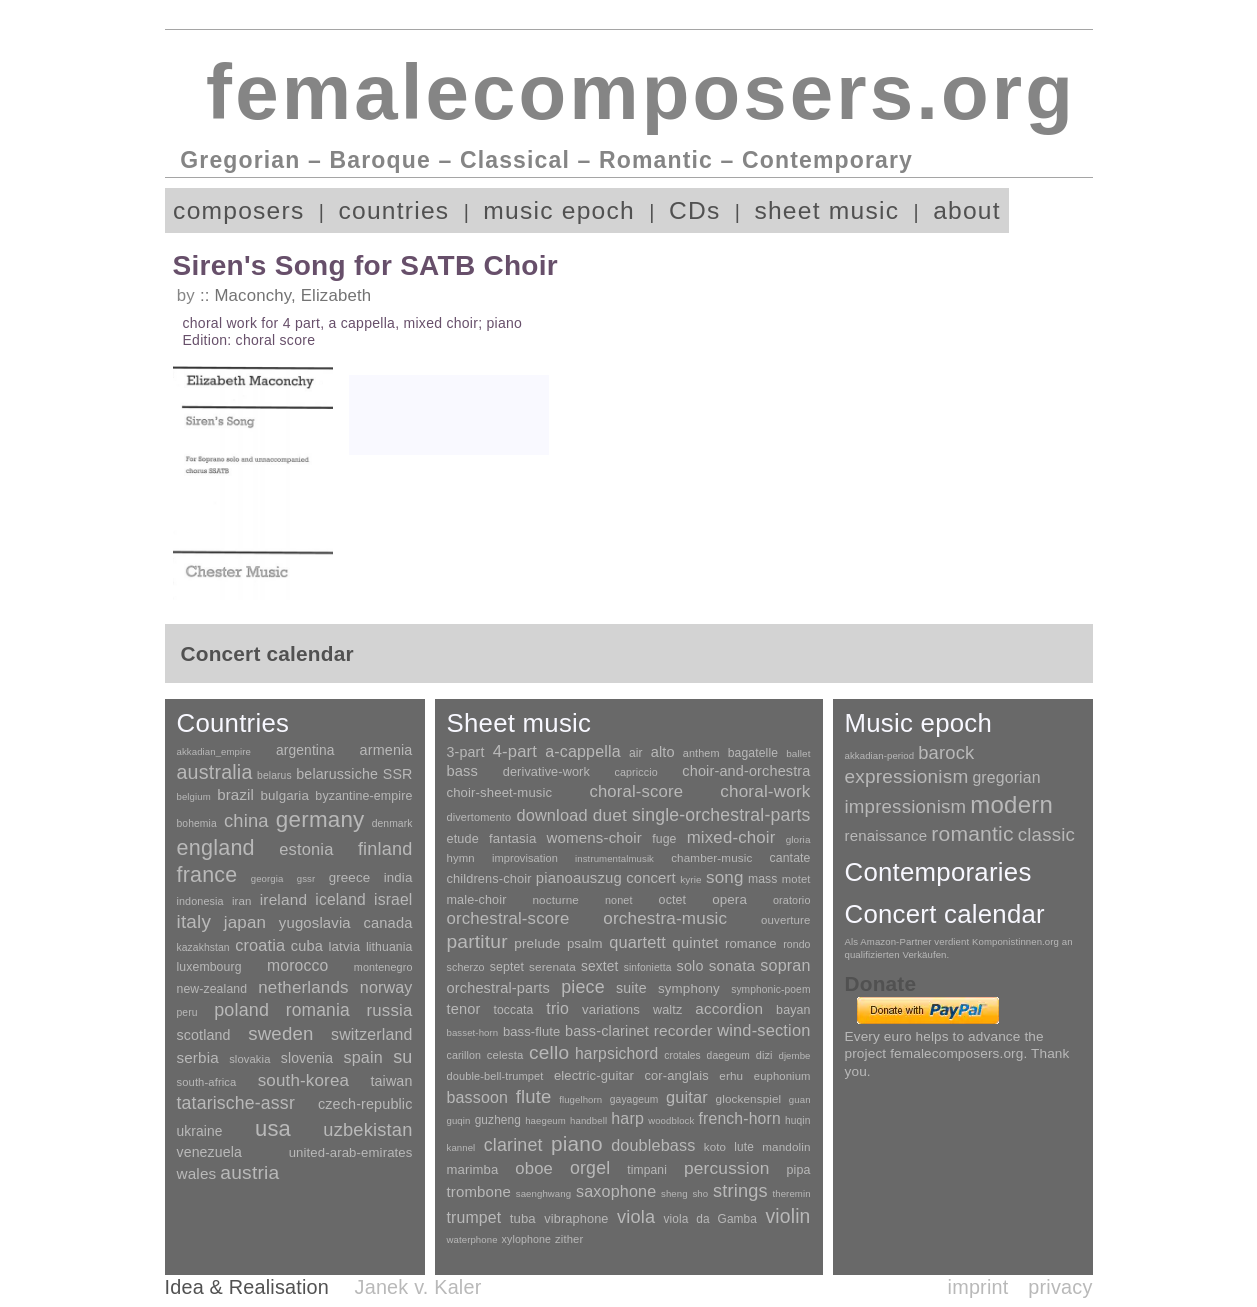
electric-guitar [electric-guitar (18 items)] (594, 1075)
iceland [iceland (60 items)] (340, 899)
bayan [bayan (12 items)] (793, 1010)
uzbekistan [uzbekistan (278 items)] (367, 1129)
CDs (695, 210)
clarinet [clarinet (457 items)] (513, 1145)
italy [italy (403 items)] (194, 921)
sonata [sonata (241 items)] (732, 965)
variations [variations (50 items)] (611, 1009)
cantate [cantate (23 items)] (789, 858)
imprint (978, 1287)
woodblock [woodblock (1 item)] (671, 1120)
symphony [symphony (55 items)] (689, 988)
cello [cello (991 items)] (549, 1052)
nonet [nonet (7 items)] (619, 900)
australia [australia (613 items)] (215, 772)
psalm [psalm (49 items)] (585, 943)
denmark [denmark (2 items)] (392, 823)
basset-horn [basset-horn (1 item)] (473, 1032)
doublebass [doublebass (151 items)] (653, 1145)
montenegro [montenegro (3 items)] (383, 967)
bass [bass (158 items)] (463, 771)
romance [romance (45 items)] (751, 943)
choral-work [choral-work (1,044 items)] (765, 791)
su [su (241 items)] (402, 1057)
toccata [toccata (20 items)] (514, 1010)
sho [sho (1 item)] (700, 1193)
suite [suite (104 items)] (631, 988)
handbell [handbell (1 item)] (588, 1120)
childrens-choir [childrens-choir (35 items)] (489, 878)
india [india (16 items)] (398, 877)
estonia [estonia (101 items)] (306, 849)
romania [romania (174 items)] (318, 1010)
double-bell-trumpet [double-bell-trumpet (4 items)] (495, 1076)
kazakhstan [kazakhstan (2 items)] (203, 947)
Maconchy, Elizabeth (292, 295)
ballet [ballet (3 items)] (798, 753)
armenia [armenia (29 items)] (386, 750)
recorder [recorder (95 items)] (683, 1030)
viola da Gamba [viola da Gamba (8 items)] (711, 1219)
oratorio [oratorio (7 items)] (792, 900)
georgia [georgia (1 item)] (267, 878)
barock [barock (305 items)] (946, 752)
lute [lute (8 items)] (744, 1147)
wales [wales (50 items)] (197, 1173)
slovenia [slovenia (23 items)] (307, 1058)
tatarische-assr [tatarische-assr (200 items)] (236, 1103)
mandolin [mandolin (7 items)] (786, 1146)
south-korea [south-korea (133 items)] (303, 1080)
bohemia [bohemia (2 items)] (197, 823)
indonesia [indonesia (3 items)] (200, 901)
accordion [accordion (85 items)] (729, 1008)
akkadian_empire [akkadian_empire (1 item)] (214, 751)
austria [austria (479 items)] (249, 1172)
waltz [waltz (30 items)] (667, 1010)
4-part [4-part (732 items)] (515, 751)
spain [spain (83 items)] (363, 1057)
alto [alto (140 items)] (663, 752)
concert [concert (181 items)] (651, 878)
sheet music (826, 210)
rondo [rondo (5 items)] (796, 944)
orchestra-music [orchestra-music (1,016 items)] (665, 918)
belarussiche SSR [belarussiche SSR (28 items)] (354, 774)
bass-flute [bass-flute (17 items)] (531, 1031)
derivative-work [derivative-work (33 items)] (546, 772)
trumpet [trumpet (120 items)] (474, 1217)
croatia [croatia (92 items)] (260, 945)
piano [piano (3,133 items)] (577, 1143)
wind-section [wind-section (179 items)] (763, 1030)
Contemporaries (938, 872)
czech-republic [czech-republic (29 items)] (365, 1104)
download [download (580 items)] (551, 815)
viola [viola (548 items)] (636, 1217)
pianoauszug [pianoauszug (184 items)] (579, 878)
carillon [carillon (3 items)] (464, 1055)
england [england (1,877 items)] (216, 847)
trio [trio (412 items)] (557, 1008)
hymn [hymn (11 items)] (461, 858)
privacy (1060, 1287)
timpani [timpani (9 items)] (647, 1170)
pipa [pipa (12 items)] (799, 1170)
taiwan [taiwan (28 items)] (391, 1081)
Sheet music (519, 723)
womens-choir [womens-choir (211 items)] (594, 837)
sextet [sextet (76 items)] (600, 966)
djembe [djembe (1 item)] (794, 1055)
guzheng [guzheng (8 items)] (498, 1120)
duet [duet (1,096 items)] (610, 815)
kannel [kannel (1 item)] (461, 1147)
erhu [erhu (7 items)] (731, 1075)
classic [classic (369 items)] (1046, 834)
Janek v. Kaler (418, 1287)
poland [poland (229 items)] (241, 1010)
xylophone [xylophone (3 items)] (526, 1239)
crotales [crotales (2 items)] (682, 1055)
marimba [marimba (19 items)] (473, 1169)
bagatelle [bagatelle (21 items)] (753, 753)
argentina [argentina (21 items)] (305, 750)
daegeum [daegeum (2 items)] (728, 1055)
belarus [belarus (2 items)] (274, 775)
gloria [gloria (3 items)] (798, 839)
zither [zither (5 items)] (569, 1239)
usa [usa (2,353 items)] (273, 1128)
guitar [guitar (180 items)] (687, 1097)
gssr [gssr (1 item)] (306, 878)
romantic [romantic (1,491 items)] (972, 833)
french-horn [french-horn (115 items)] (740, 1118)
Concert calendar (945, 914)
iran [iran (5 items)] (242, 901)
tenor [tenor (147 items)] (464, 1009)
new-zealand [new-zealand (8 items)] (212, 989)
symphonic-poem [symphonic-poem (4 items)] (770, 989)
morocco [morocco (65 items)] (297, 965)
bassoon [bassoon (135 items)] (478, 1097)
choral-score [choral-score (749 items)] (636, 791)
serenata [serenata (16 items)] (552, 967)
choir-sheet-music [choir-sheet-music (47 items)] (500, 792)
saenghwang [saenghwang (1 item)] (543, 1193)
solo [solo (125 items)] (690, 966)
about (967, 210)
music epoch (559, 210)
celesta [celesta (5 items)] (505, 1055)
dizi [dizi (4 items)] (764, 1055)
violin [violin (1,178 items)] (787, 1216)
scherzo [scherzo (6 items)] (466, 967)
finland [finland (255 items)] (385, 849)
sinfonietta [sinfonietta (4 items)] (648, 967)
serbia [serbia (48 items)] (198, 1057)
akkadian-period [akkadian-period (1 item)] (880, 755)
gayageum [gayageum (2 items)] (634, 1099)
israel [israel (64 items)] (393, 899)
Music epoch (919, 723)
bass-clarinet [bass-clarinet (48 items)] (607, 1031)
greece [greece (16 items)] (350, 877)
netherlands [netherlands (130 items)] (303, 987)
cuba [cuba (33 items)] (307, 946)
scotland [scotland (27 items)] (204, 1035)
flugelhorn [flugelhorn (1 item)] (580, 1099)
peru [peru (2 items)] (187, 1012)
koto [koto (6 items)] (715, 1147)
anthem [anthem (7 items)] (701, 753)
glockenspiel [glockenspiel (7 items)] (749, 1098)
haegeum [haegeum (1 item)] (545, 1120)
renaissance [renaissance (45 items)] (886, 835)
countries (393, 210)
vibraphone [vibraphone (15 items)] (576, 1218)
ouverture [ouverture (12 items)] (785, 920)
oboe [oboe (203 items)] (534, 1168)
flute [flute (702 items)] (534, 1096)
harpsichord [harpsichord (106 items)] (616, 1053)
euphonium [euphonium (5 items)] (782, 1076)
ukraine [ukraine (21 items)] (200, 1131)
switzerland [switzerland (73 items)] (371, 1034)
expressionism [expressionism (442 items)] (907, 776)
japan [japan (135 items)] (245, 922)
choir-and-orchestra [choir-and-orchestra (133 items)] (746, 771)
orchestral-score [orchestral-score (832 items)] (508, 918)
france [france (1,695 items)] (207, 875)
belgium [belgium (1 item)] (194, 796)
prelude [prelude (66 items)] (537, 943)
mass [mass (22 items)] (763, 879)
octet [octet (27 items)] (673, 900)
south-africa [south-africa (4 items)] (207, 1082)
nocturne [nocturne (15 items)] (555, 899)
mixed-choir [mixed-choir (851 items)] (731, 837)
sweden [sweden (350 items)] (280, 1033)
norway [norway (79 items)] (386, 987)
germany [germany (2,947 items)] (320, 819)
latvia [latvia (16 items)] (344, 946)
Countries (233, 723)
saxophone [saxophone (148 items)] (616, 1191)
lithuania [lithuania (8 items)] (389, 947)
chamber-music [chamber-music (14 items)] (711, 857)
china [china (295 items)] (246, 820)
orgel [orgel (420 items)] (590, 1168)
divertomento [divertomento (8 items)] (479, 817)
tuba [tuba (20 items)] (523, 1218)
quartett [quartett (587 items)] (637, 942)
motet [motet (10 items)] (796, 879)
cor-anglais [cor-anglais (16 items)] (677, 1075)
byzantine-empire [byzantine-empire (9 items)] (363, 796)
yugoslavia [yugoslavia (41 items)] (315, 922)
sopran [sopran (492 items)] (785, 965)
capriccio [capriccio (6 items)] (636, 772)
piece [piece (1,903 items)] (583, 987)
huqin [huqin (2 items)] (798, 1120)
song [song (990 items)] (725, 877)
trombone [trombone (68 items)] (479, 1191)
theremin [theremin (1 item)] (791, 1193)
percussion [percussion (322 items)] (727, 1168)
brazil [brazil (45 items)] (235, 794)
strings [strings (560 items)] (740, 1191)
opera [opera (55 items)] (729, 899)
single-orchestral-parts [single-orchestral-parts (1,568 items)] (721, 815)
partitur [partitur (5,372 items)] (477, 941)
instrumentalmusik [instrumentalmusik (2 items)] (614, 858)
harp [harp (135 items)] (627, 1118)
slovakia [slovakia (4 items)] (249, 1059)
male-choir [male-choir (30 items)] (477, 900)
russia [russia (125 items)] (390, 1010)
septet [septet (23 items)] (507, 967)
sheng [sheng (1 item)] (674, 1193)
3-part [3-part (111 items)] (466, 752)
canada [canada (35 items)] (388, 923)
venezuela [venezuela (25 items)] (209, 1152)
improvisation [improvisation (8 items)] (525, 858)
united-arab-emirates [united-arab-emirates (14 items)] (351, 1152)
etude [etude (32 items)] (463, 839)
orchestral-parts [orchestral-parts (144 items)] (498, 988)
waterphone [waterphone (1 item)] (472, 1239)
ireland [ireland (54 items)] (283, 899)
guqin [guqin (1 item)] (459, 1120)
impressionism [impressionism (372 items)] (906, 806)
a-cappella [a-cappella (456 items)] (583, 751)
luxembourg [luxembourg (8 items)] (209, 967)
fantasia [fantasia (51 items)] (512, 838)
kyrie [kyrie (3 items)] (690, 879)
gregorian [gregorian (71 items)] (1006, 777)
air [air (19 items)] (636, 753)
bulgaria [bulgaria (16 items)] (284, 795)
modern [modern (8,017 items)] (1011, 804)
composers (238, 210)
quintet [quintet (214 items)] (695, 942)
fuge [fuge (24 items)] (664, 839)
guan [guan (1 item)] (800, 1099)
